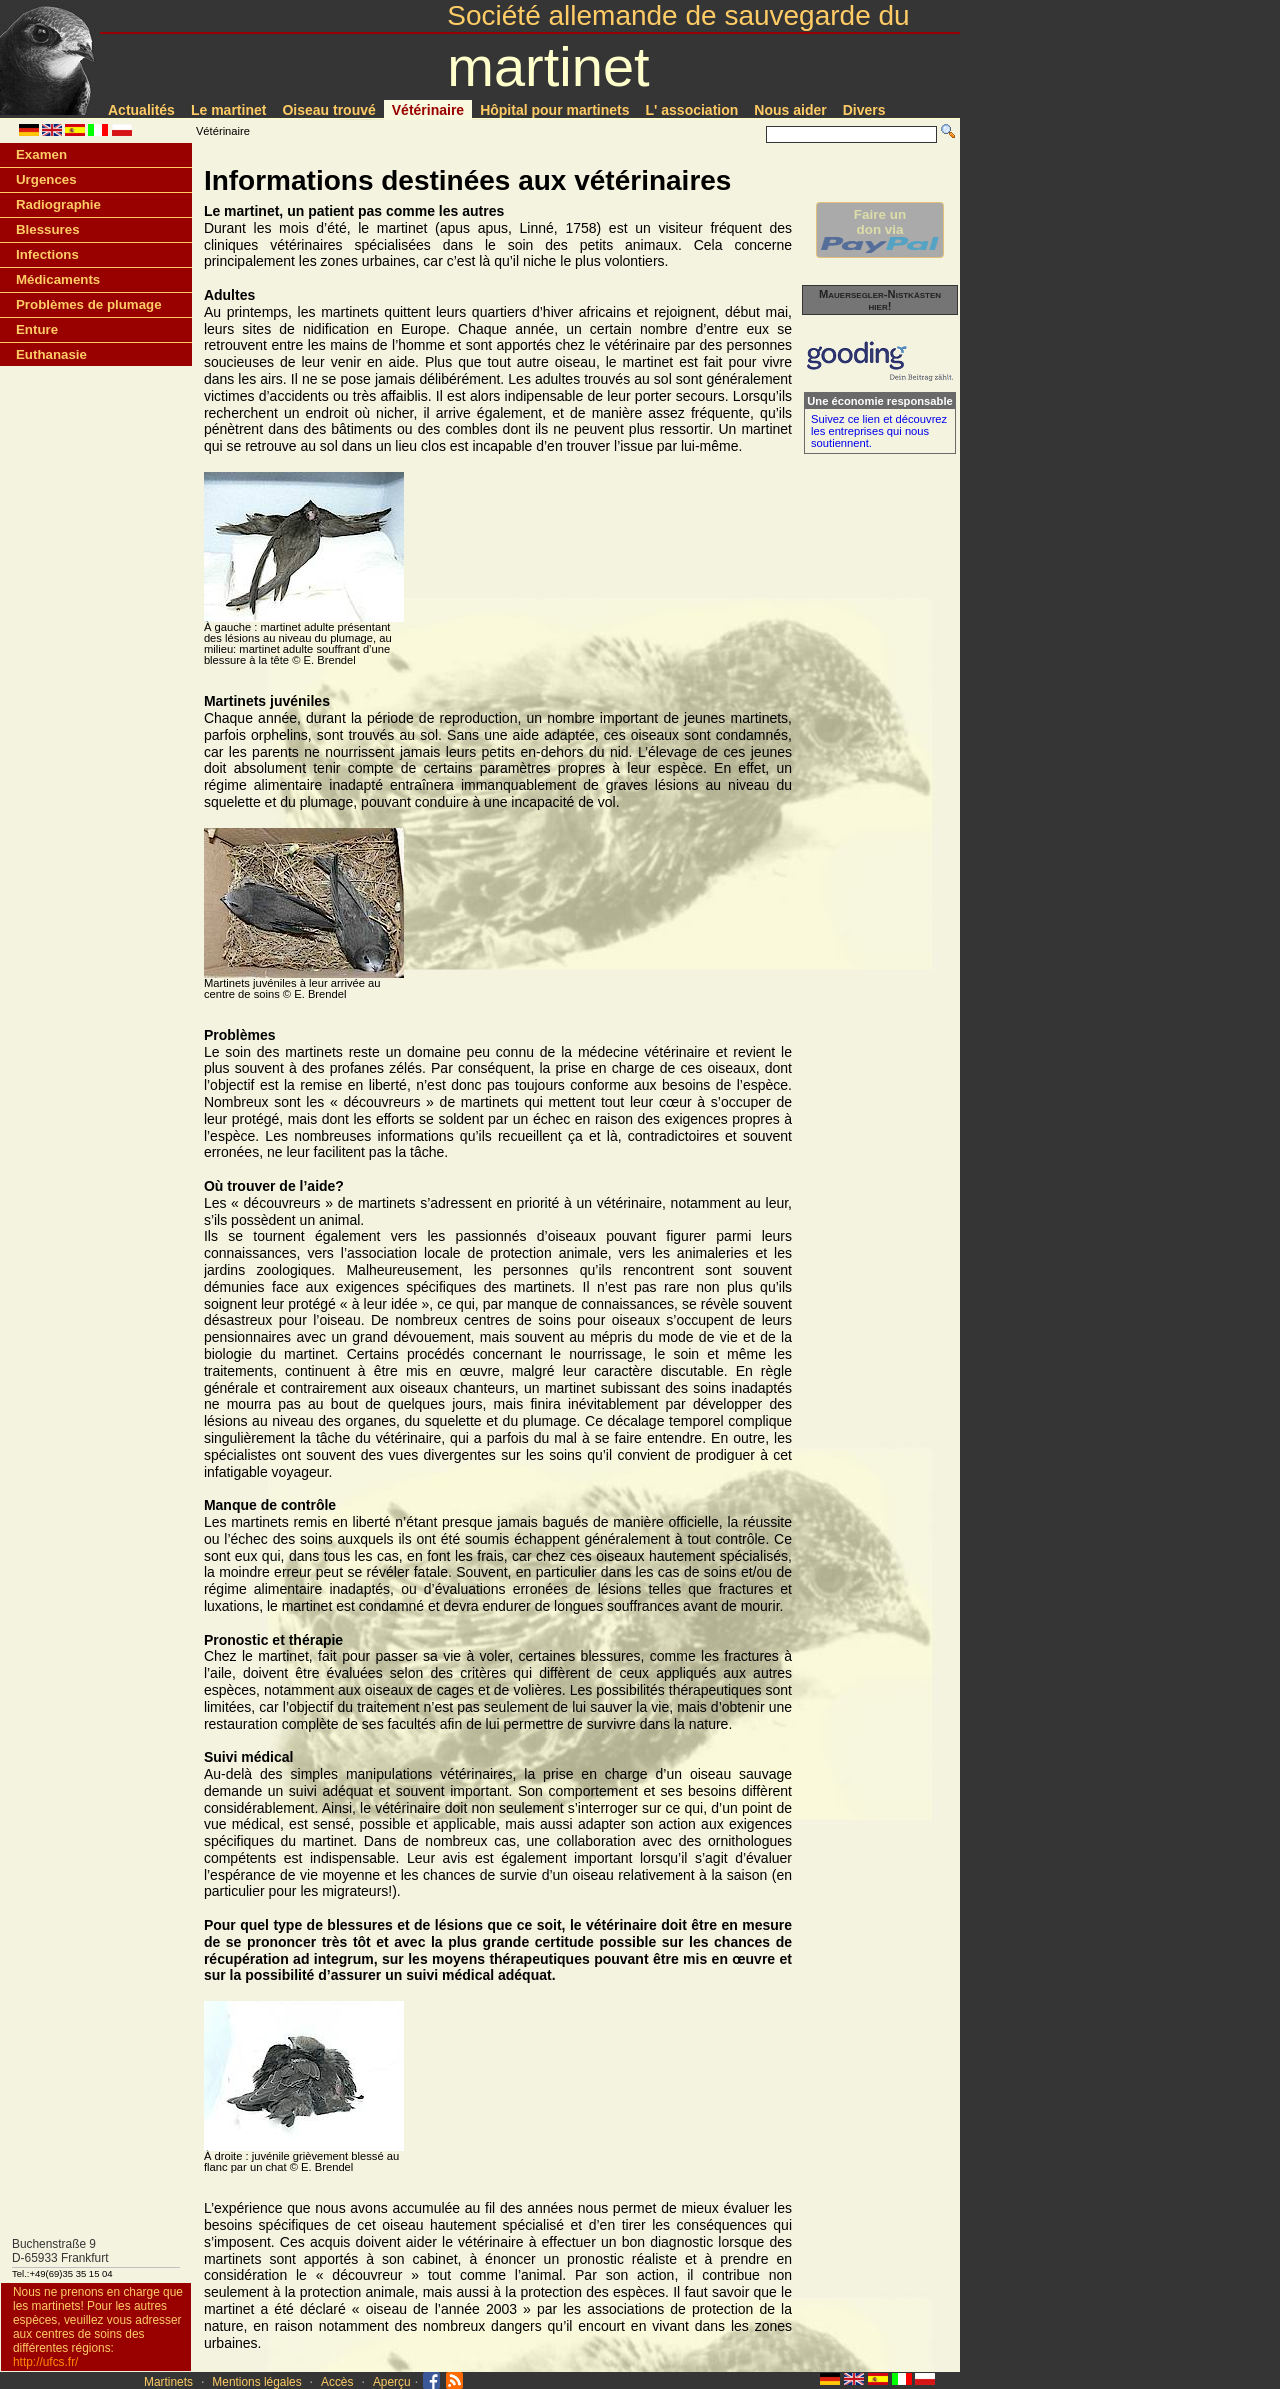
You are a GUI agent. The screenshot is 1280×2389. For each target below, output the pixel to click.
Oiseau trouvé (328, 110)
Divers (864, 110)
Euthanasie (51, 354)
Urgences (46, 179)
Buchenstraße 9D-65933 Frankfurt (60, 2251)
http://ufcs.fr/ (45, 2362)
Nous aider (790, 110)
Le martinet (228, 110)
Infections (47, 254)
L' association (692, 110)
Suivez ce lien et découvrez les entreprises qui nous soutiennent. (879, 431)
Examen (41, 154)
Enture (37, 329)
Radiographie (58, 204)
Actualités (141, 110)
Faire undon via (880, 230)
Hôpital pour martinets (554, 110)
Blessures (48, 229)
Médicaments (58, 279)
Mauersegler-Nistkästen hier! (880, 300)
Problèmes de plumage (89, 304)
